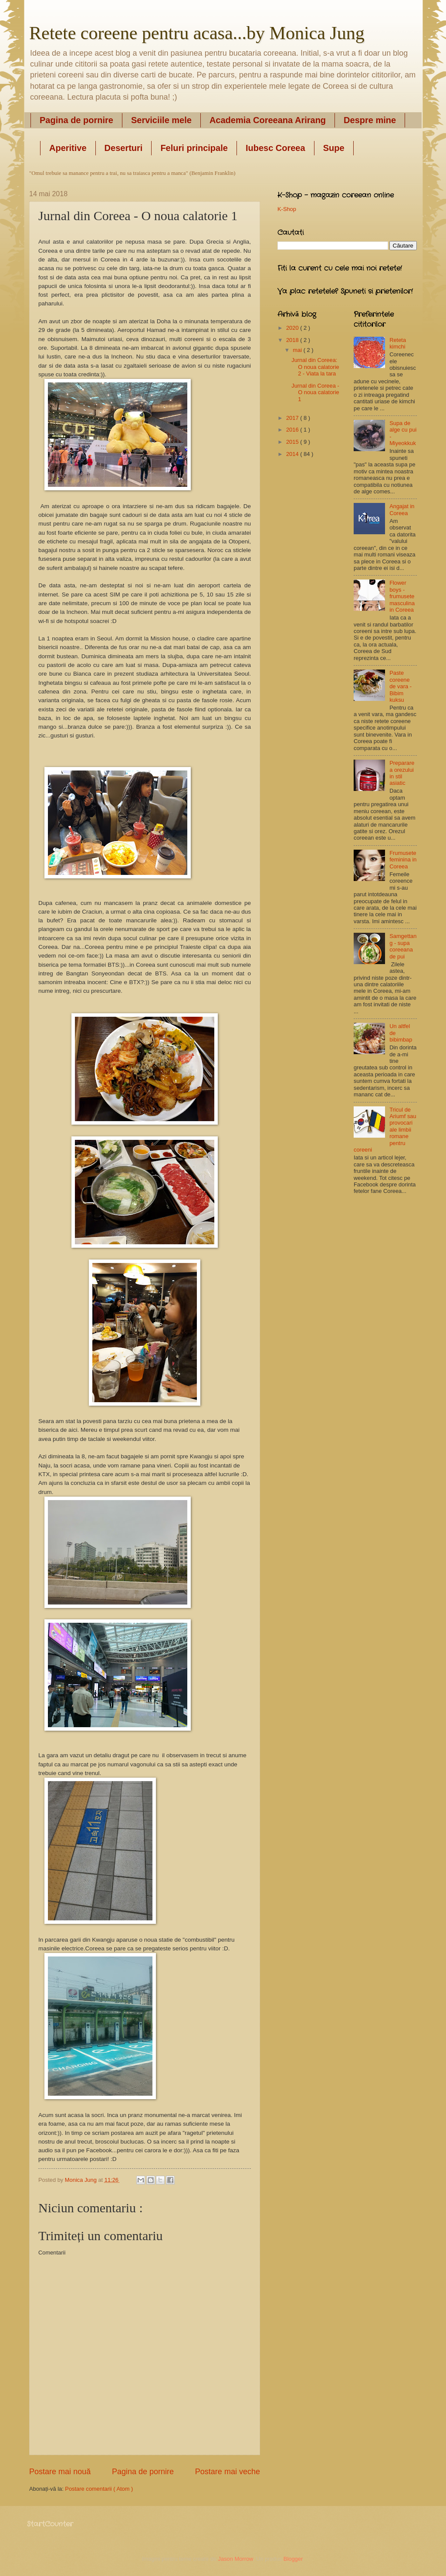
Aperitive (68, 148)
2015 (293, 442)
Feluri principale (193, 148)
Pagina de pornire (76, 120)
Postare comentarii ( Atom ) (99, 2489)
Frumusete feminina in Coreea (402, 860)
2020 (293, 328)
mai (298, 350)
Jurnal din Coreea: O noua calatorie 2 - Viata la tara (315, 367)
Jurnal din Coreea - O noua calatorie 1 (315, 392)
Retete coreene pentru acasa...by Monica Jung (197, 33)
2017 (293, 418)
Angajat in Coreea (401, 509)
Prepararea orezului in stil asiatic (401, 773)
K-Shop (286, 209)
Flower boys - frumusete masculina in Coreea (402, 596)
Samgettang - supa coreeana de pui (402, 946)
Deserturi (124, 148)
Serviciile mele (161, 120)
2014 (293, 454)
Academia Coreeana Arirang (267, 120)
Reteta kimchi (397, 343)
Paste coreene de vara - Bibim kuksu (400, 686)
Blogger (293, 2559)
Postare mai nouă (60, 2471)
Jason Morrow (235, 2559)
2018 (293, 340)
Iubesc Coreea (275, 148)
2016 (293, 429)
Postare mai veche (227, 2471)
